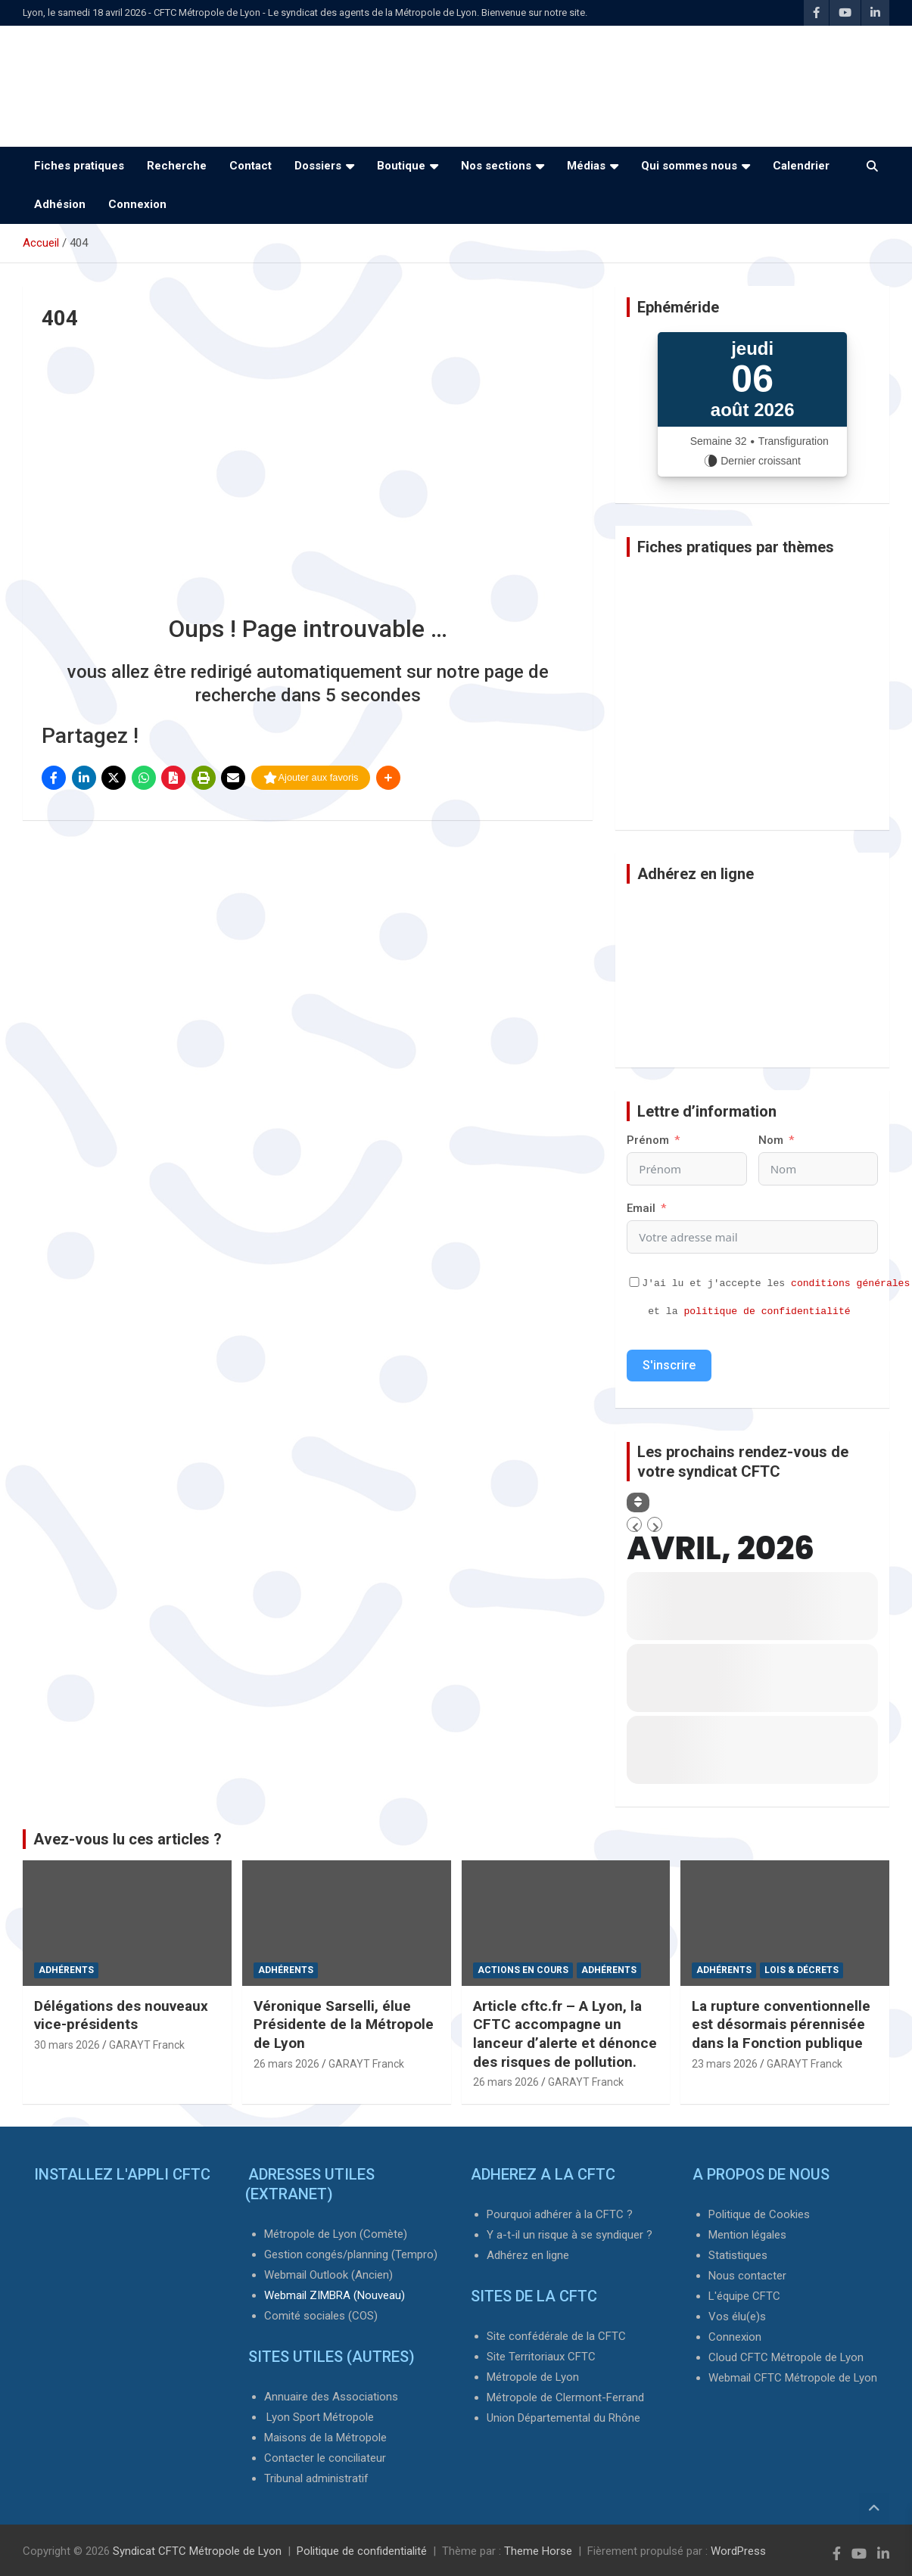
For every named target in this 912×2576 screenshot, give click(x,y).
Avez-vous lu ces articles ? (127, 1839)
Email (641, 1208)
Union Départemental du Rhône (563, 2418)
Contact (250, 165)
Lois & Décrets (801, 1970)
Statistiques (737, 2255)
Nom (770, 1140)
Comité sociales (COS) (321, 2316)
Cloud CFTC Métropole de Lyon (786, 2357)
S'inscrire (669, 1365)
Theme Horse (538, 2551)
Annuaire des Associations (331, 2397)
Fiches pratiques (79, 165)
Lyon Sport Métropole (320, 2417)
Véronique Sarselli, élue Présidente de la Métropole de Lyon (344, 2024)
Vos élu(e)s (737, 2316)
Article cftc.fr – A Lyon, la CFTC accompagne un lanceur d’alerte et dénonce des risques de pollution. (565, 2034)
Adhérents (66, 1970)
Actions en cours (523, 1970)
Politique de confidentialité (362, 2551)
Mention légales (747, 2235)
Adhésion (60, 204)
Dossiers (317, 165)
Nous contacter (747, 2275)
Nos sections (496, 165)
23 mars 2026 (725, 2064)
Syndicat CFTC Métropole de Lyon (197, 2551)
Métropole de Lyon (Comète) (335, 2234)
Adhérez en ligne (528, 2255)
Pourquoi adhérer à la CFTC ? (560, 2214)
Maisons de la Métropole (325, 2437)
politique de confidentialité (766, 1311)
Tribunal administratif (316, 2478)
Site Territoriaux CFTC (541, 2356)
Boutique (401, 165)
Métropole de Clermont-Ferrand (565, 2397)
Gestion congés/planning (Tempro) (350, 2254)
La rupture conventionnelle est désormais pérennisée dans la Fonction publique (781, 2024)
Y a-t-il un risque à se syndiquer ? (569, 2235)
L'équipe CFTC (744, 2296)
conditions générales (850, 1283)
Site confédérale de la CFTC (556, 2336)
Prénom (648, 1140)
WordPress (738, 2551)
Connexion (137, 204)
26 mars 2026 (286, 2064)
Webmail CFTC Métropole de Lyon (792, 2378)
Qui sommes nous (689, 165)
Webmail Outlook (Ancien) (328, 2275)
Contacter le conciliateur (325, 2458)
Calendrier (801, 165)
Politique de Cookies (759, 2214)
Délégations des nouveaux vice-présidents (121, 2015)
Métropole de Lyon (533, 2377)
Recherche (177, 165)
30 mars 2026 (67, 2045)
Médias (586, 165)
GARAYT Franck (147, 2045)
